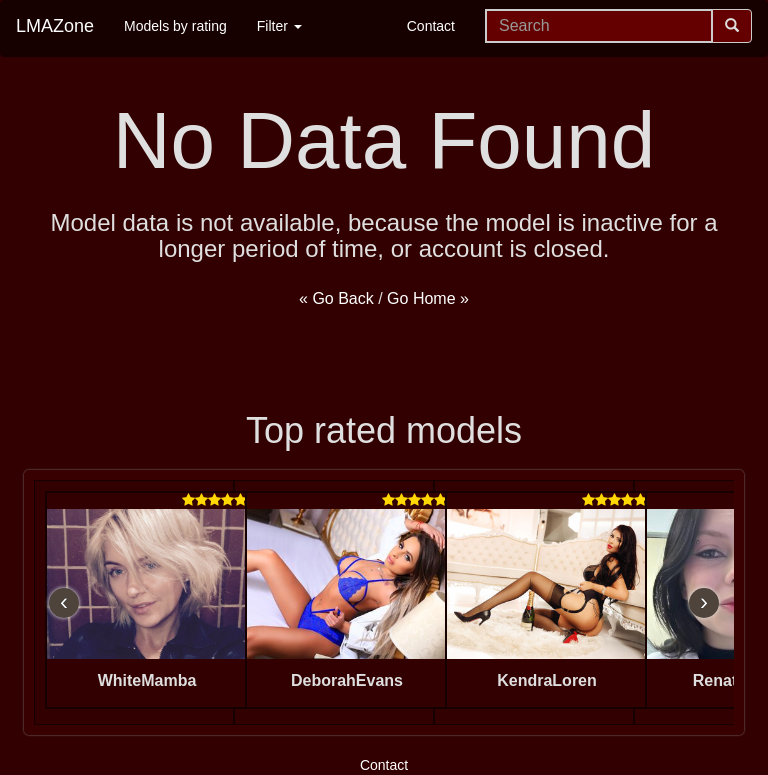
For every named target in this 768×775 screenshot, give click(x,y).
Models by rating (175, 26)
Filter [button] (279, 26)
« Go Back (336, 298)
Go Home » (428, 298)
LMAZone (55, 26)
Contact (431, 26)
